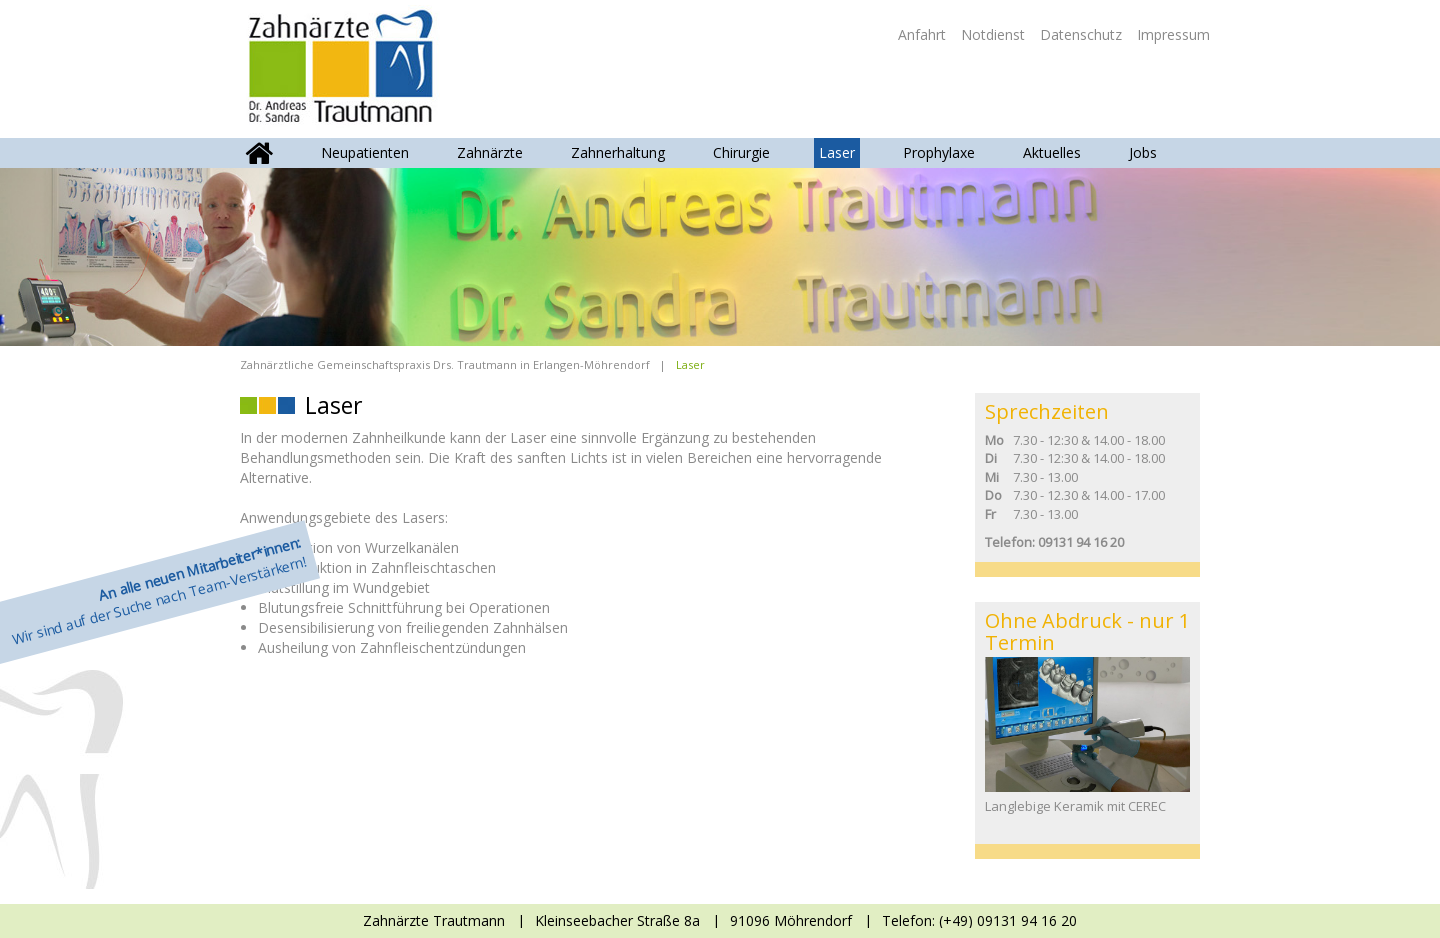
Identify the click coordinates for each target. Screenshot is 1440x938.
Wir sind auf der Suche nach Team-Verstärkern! (159, 591)
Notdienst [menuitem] (993, 34)
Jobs (1143, 152)
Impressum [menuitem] (1173, 34)
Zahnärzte (490, 152)
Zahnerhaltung (618, 152)
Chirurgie (741, 152)
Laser (837, 152)
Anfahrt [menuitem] (922, 34)
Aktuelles (1052, 152)
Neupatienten (365, 152)
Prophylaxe (939, 152)
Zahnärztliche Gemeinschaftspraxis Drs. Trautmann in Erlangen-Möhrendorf (445, 364)
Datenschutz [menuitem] (1081, 34)
